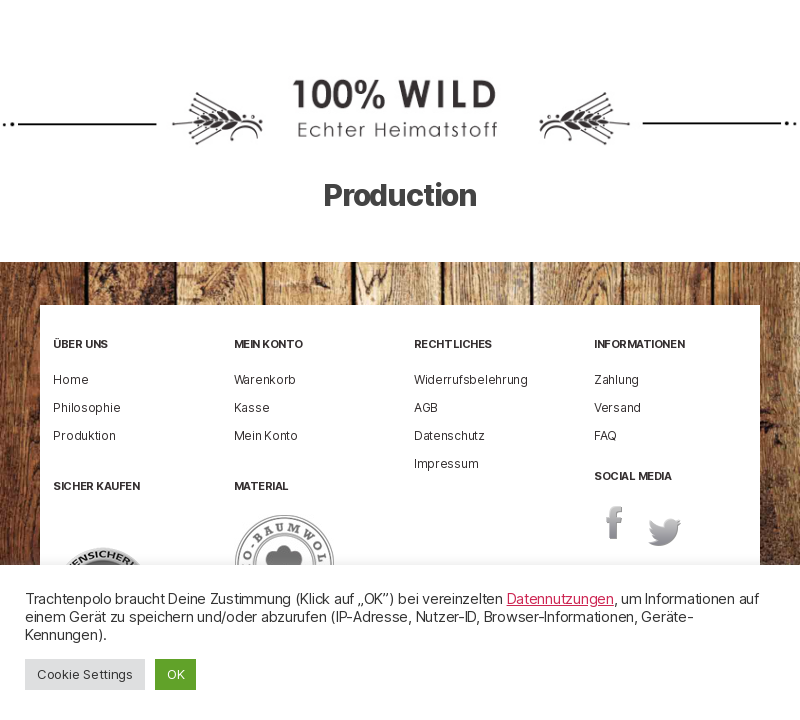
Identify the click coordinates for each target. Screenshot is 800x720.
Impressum (446, 463)
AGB (426, 407)
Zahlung (616, 379)
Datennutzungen (560, 599)
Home (70, 379)
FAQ (605, 435)
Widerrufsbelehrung (471, 379)
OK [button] (175, 674)
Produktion (84, 435)
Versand (617, 407)
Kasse (252, 407)
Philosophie (86, 407)
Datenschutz (449, 435)
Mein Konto (266, 435)
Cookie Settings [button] (85, 674)
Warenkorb (265, 379)
